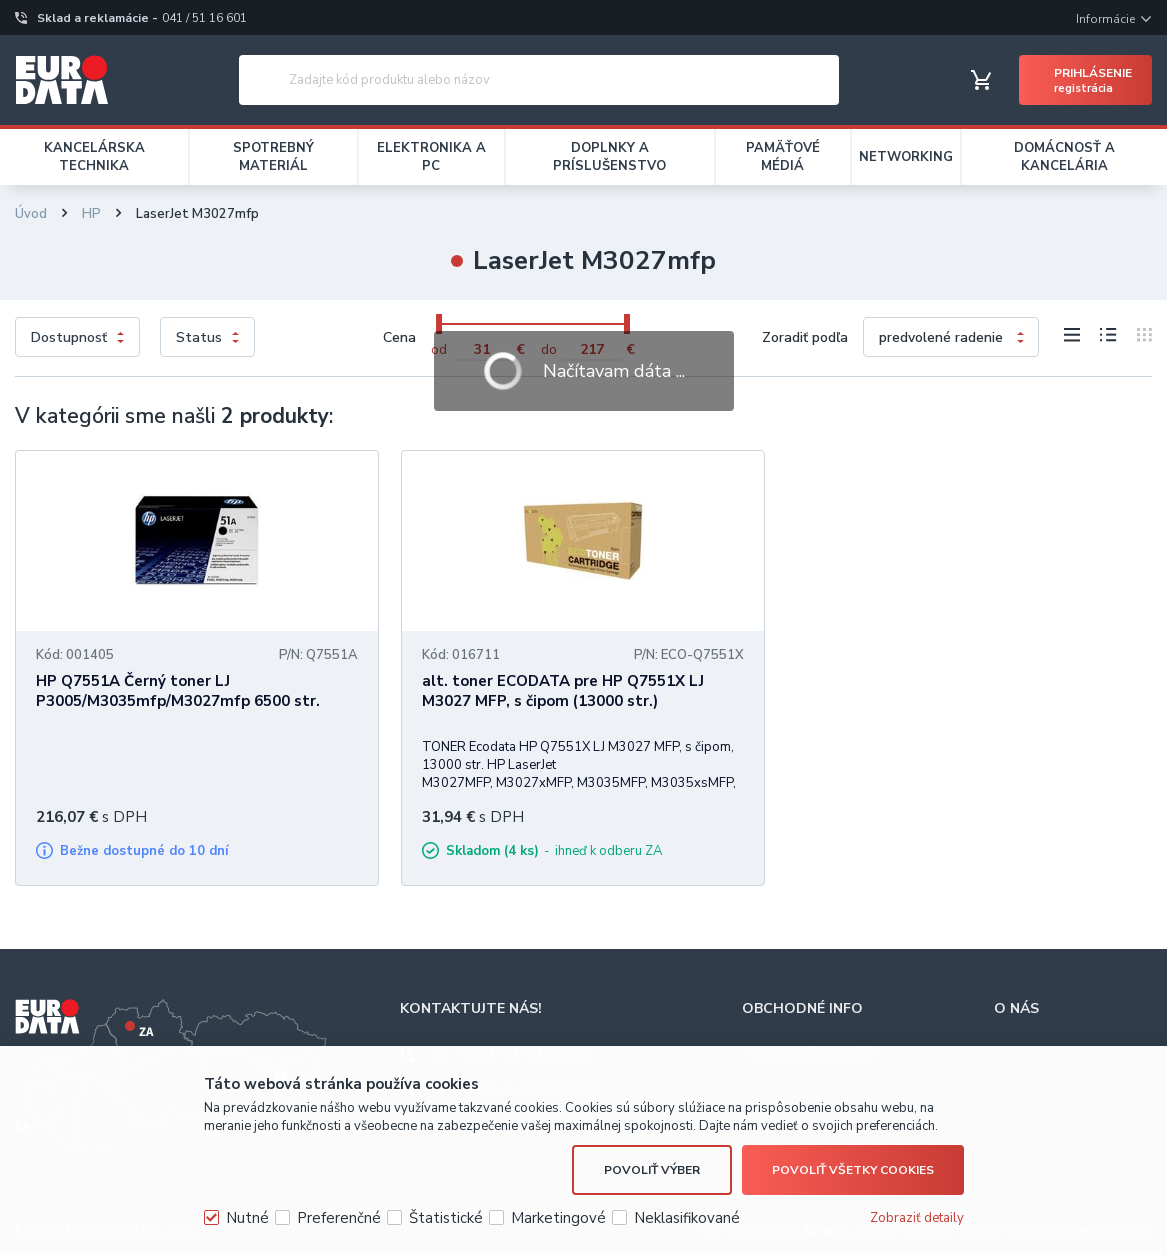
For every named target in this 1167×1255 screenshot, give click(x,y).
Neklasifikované (687, 1218)
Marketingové (558, 1218)
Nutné (247, 1218)
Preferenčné (339, 1218)
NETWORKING (906, 157)
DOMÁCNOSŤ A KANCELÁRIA (1064, 157)
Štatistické (446, 1218)
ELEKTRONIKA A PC (431, 157)
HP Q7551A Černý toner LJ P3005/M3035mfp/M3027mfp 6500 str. (178, 691)
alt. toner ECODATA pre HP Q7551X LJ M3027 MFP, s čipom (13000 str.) (563, 691)
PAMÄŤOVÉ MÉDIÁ (783, 157)
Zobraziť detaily (917, 1218)
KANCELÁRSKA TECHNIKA (94, 157)
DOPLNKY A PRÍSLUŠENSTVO (609, 157)
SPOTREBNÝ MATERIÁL (273, 157)
